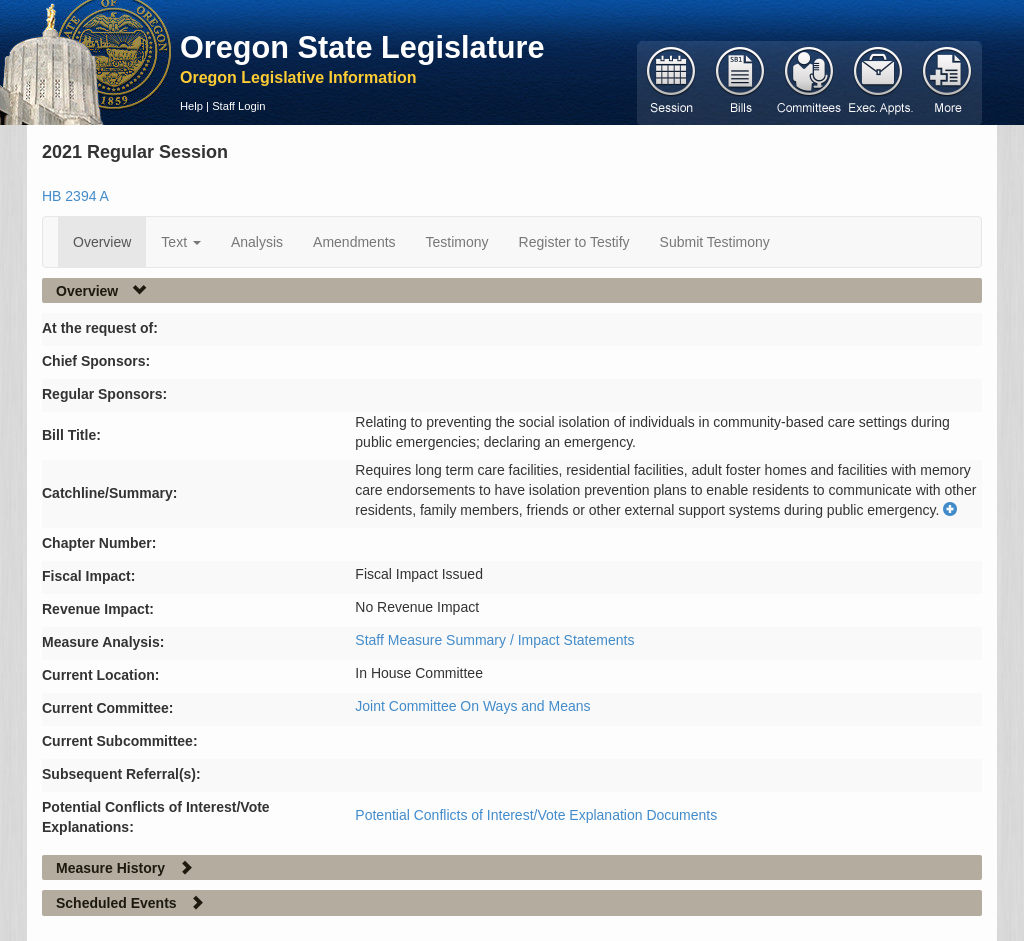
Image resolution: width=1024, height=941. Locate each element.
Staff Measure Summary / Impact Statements (494, 640)
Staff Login (238, 106)
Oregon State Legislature (362, 47)
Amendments (354, 242)
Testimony (457, 242)
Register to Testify (574, 242)
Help (191, 106)
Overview (102, 242)
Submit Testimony (715, 242)
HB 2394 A (75, 196)
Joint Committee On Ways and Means (472, 706)
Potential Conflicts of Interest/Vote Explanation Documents (536, 815)
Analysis (257, 242)
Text (181, 242)
